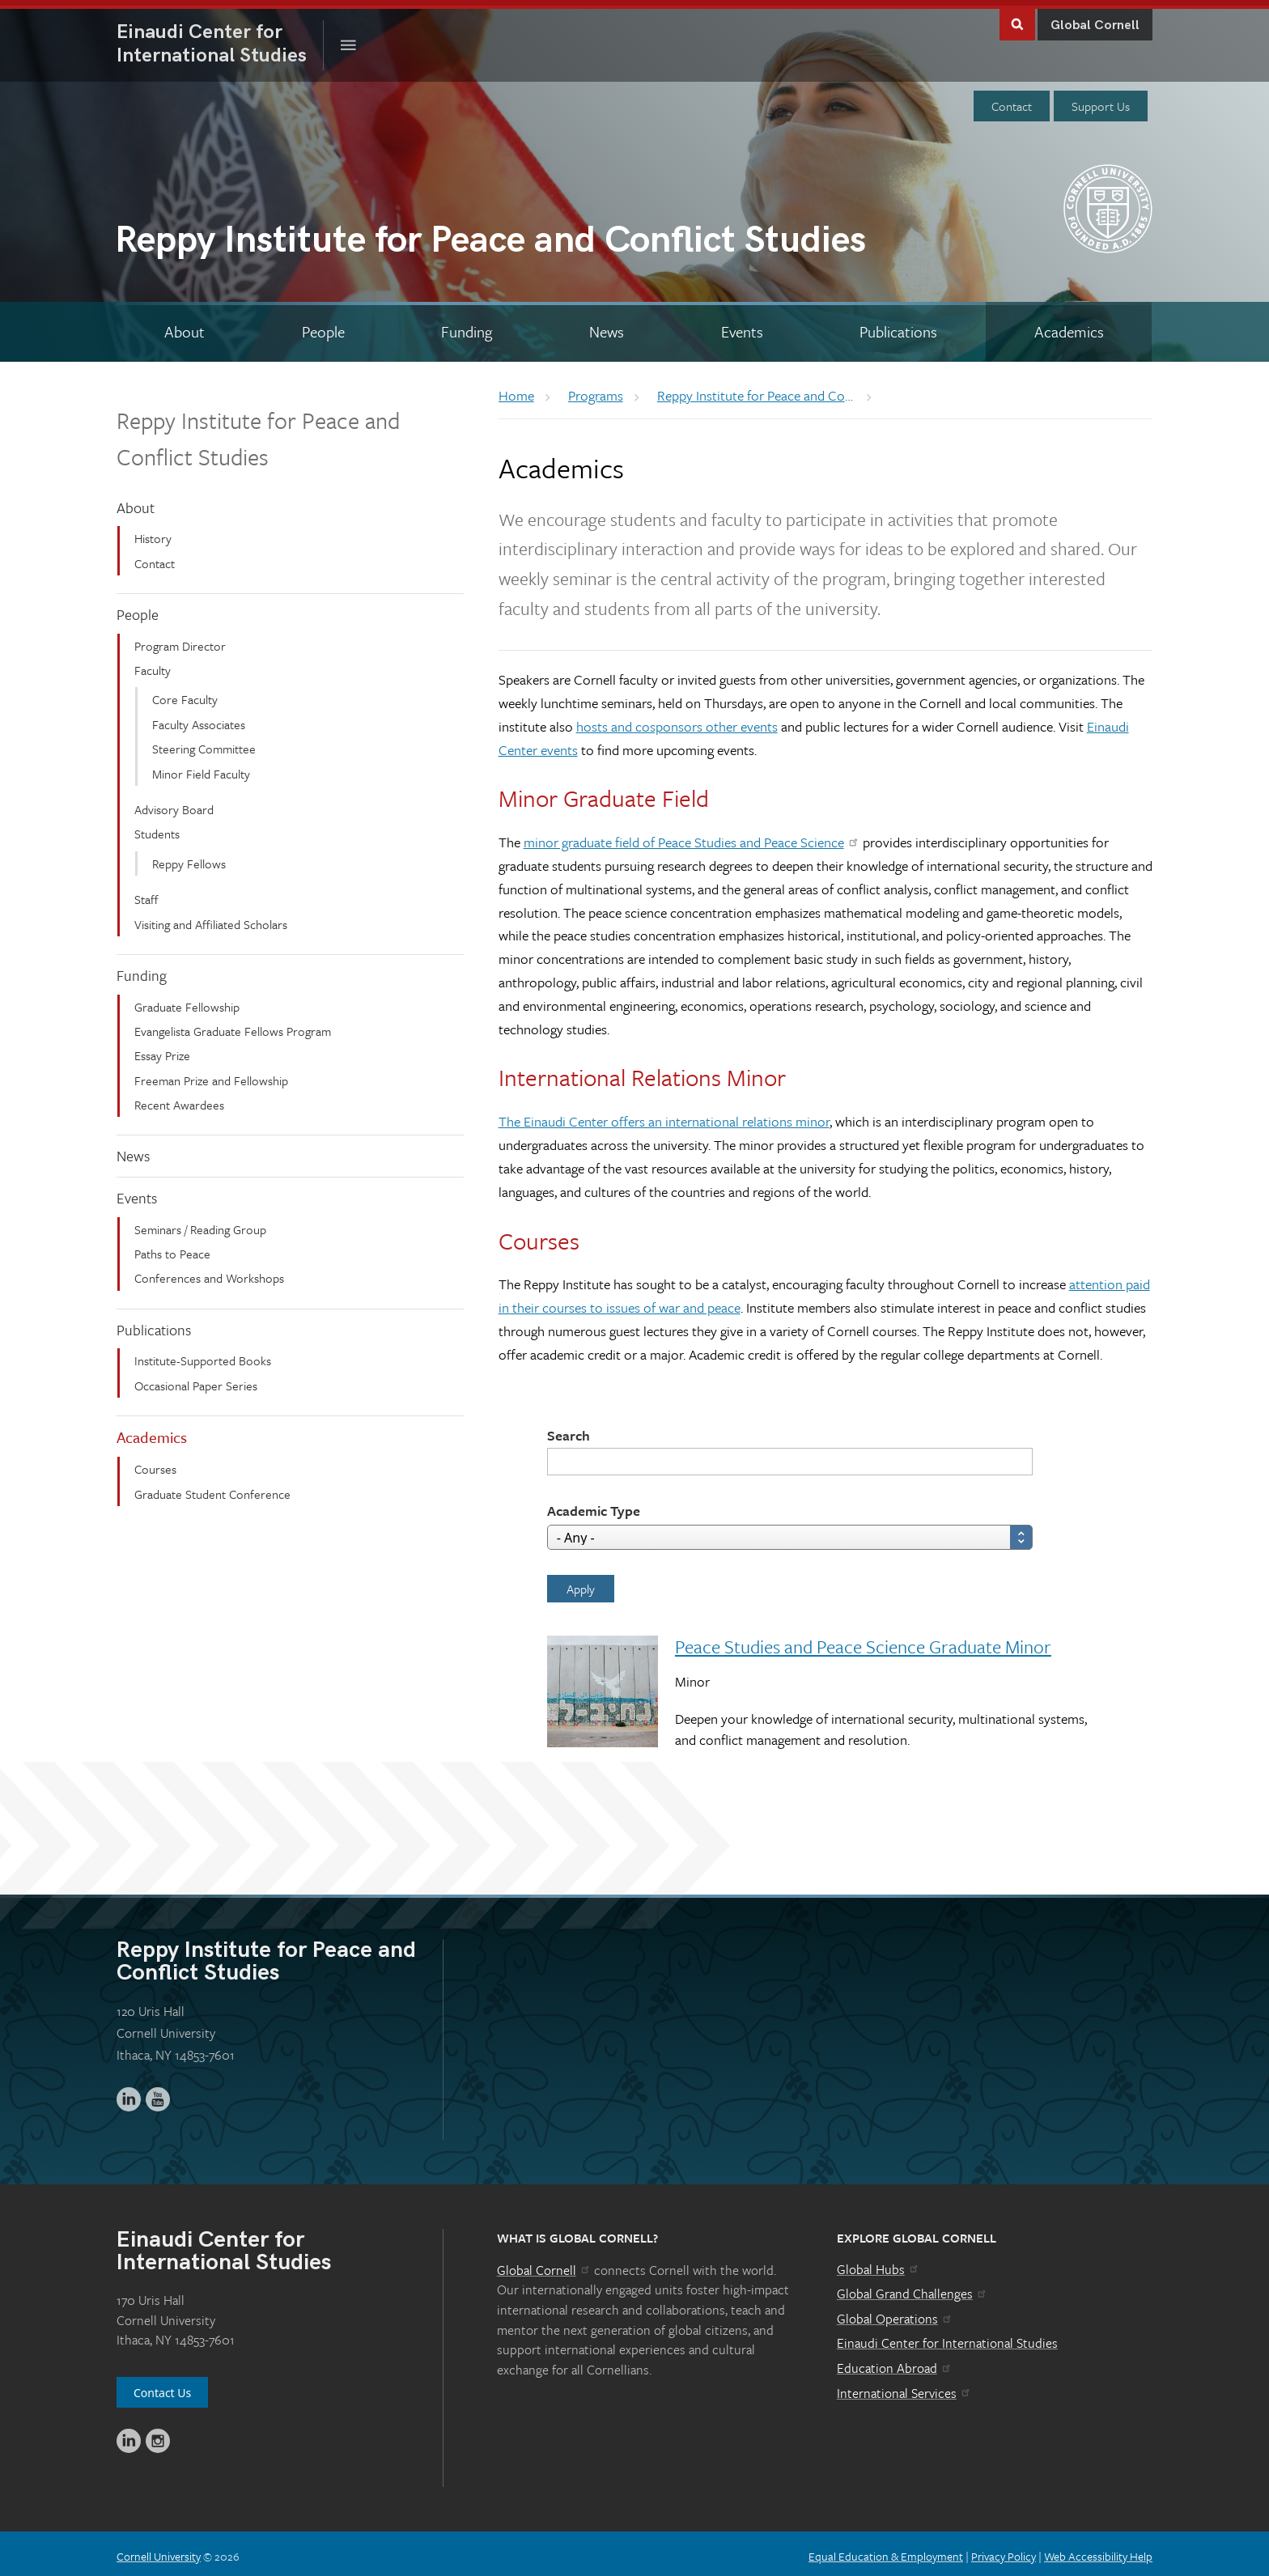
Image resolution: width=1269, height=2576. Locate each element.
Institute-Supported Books (202, 1355)
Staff (146, 893)
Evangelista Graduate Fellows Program (232, 1025)
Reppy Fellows (189, 858)
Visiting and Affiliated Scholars (210, 918)
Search (568, 1429)
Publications (154, 1324)
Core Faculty (185, 693)
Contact (1011, 100)
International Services (904, 2387)
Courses (155, 1463)
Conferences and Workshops (209, 1272)
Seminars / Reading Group (200, 1224)
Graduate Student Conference (212, 1487)
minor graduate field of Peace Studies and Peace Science (692, 836)
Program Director (180, 640)
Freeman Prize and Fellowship (211, 1075)
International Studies (220, 38)
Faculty (152, 664)
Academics (152, 1431)
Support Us (1101, 100)
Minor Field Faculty (201, 767)
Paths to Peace (172, 1248)
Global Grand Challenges (912, 2288)
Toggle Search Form (1017, 17)
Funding (142, 969)
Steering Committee (204, 743)
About (136, 501)
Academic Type (593, 1504)
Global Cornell (1095, 20)
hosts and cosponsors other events (677, 721)
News (133, 1150)
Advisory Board (174, 804)
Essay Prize (162, 1050)
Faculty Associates (198, 719)
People (138, 608)
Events (137, 1192)
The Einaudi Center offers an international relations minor (664, 1116)
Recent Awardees (179, 1099)
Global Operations (895, 2313)
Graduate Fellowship (187, 1000)
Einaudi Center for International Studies (947, 2337)
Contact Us (162, 2387)
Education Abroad (895, 2362)
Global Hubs (878, 2263)
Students (157, 828)
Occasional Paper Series (195, 1380)
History (153, 532)
